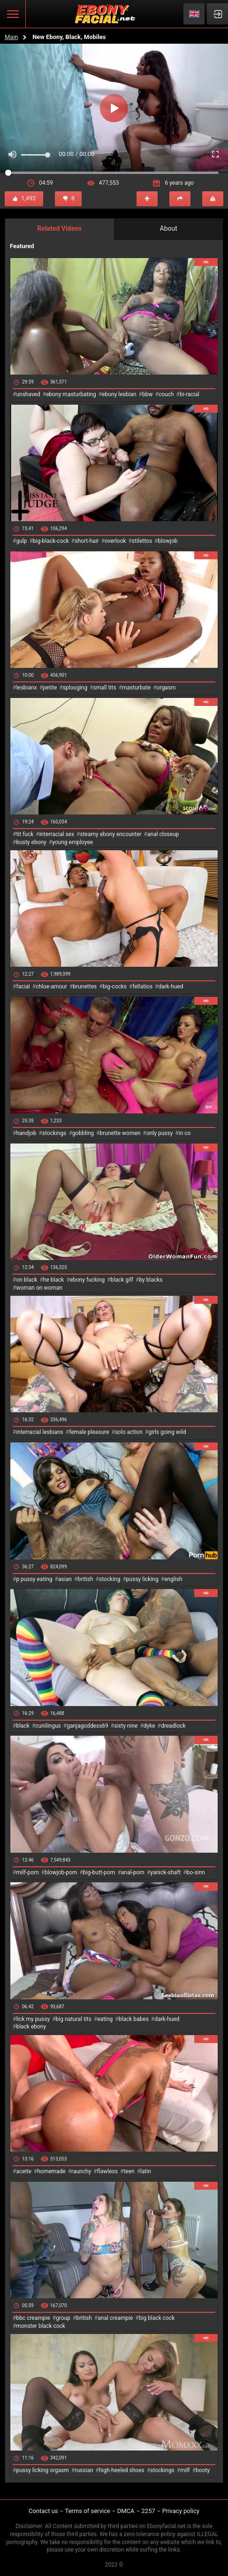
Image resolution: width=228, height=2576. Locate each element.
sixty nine (125, 1726)
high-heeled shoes (121, 2470)
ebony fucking (87, 1279)
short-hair (87, 541)
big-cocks (115, 986)
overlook (115, 541)
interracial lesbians (39, 1432)
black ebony (31, 2026)
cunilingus (48, 1726)
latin (145, 2171)
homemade (51, 2171)
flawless (107, 2171)
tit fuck (24, 834)
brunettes (85, 986)
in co (185, 1133)
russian (84, 2470)
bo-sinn (196, 1872)
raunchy (81, 2171)
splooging (75, 687)
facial (23, 986)
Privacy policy (180, 2510)
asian (65, 1579)
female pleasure (89, 1432)
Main (11, 36)
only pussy (159, 1133)
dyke (149, 1726)
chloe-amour (51, 986)
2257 (148, 2510)
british (85, 1579)
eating (105, 2019)
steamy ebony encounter (110, 834)
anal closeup (163, 834)
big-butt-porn (99, 1872)
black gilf (122, 1279)
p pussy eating (34, 1579)
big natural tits (73, 2019)
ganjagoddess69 (87, 1726)
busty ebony (31, 842)
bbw (147, 394)
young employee (72, 842)
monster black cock (40, 2326)
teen (128, 2171)
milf (185, 2470)
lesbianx (26, 687)
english (173, 1579)
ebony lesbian (119, 394)
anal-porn (132, 1872)
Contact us (43, 2510)
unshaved (28, 394)
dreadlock (173, 1726)
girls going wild (167, 1432)
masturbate (136, 687)
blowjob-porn (61, 1872)
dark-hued (170, 986)
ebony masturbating (71, 394)
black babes (134, 2019)
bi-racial (189, 394)
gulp (21, 541)
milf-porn (27, 1872)
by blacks (150, 1279)
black (23, 1726)
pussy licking (142, 1579)
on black (26, 1279)
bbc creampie (33, 2318)
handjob (26, 1133)
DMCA (126, 2510)
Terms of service (87, 2510)
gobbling (83, 1133)
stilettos (142, 541)
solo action (129, 1432)
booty (203, 2470)
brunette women (120, 1133)
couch (166, 394)
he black (53, 1279)
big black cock (157, 2318)
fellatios (142, 986)
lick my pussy (33, 2019)
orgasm (166, 687)
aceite (23, 2171)
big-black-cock (51, 541)
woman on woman (39, 1287)
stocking (110, 1579)
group (63, 2318)
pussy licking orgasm (42, 2470)
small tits (104, 687)
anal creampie (115, 2318)
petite (50, 687)
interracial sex (56, 834)
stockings (54, 1133)
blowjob (168, 541)
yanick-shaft (165, 1872)
